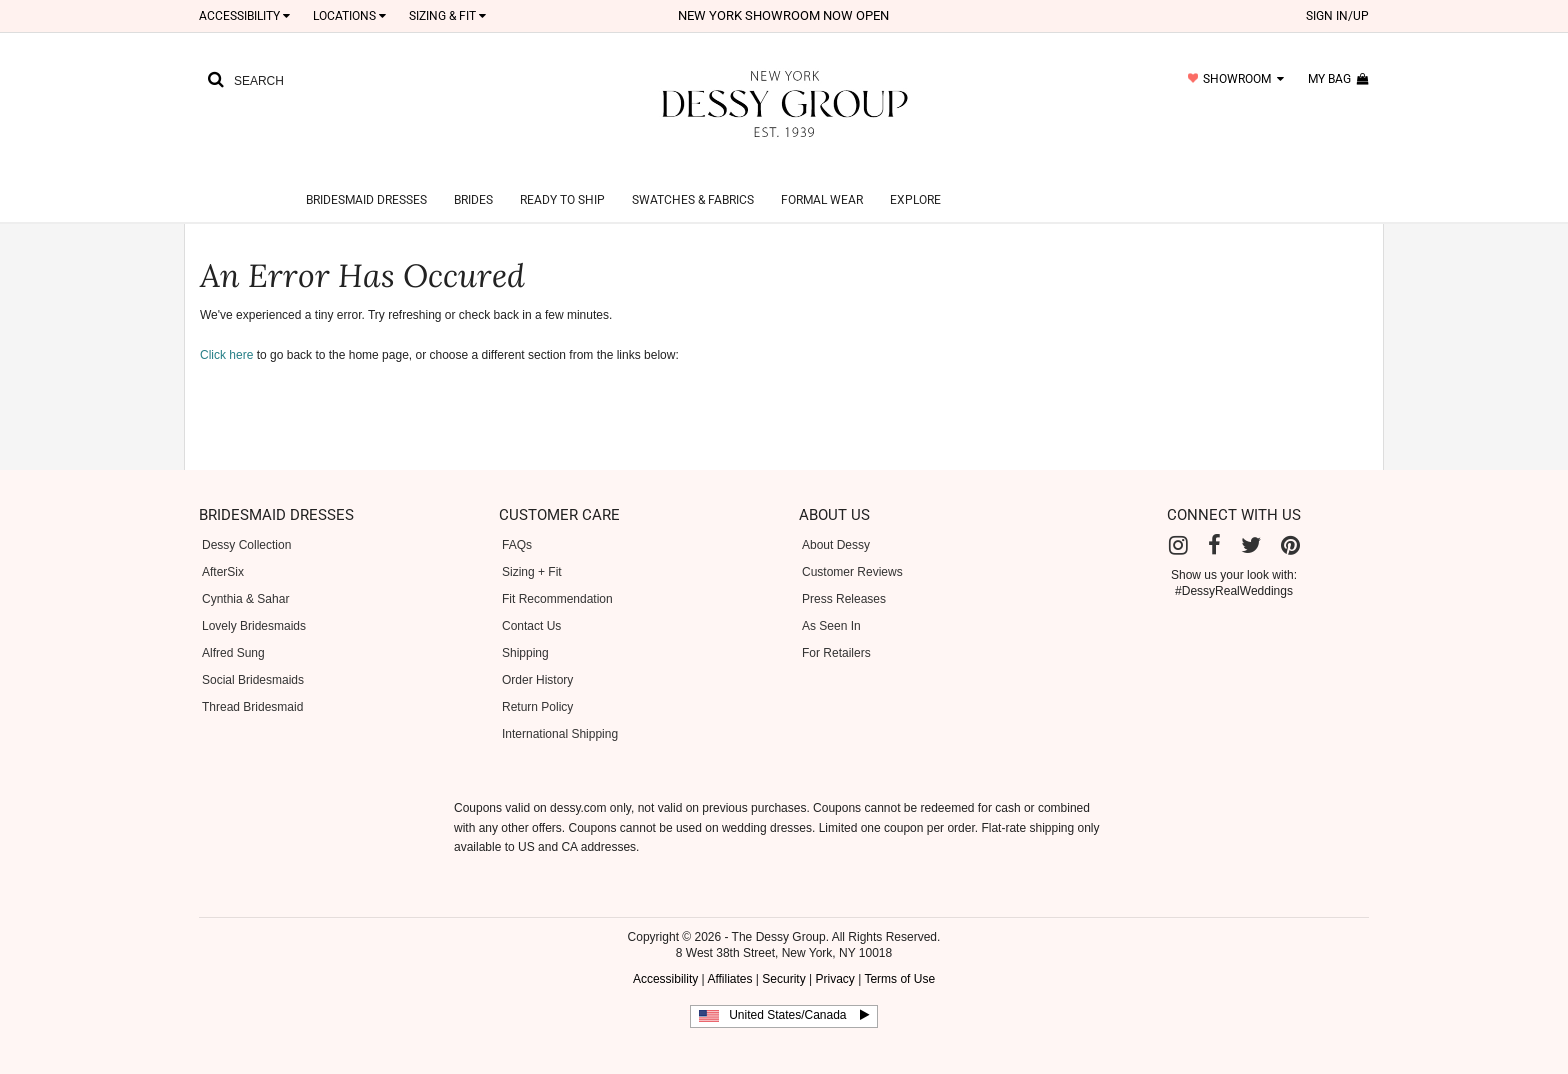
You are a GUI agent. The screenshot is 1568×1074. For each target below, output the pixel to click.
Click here (226, 331)
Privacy (834, 955)
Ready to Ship (562, 176)
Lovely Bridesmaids (254, 602)
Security (783, 955)
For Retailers (836, 629)
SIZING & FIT (447, 16)
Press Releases (844, 575)
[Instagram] (1178, 521)
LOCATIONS (349, 16)
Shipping (525, 629)
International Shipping (560, 710)
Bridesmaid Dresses (366, 176)
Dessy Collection (246, 521)
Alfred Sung (233, 629)
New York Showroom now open (783, 15)
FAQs (517, 521)
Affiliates (729, 955)
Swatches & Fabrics (693, 176)
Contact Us (531, 602)
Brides (473, 176)
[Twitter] (1251, 521)
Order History (537, 656)
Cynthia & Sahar (245, 575)
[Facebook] (1214, 521)
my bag (1338, 79)
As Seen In (831, 602)
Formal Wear (822, 176)
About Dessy (836, 521)
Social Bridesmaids (253, 656)
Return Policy (537, 683)
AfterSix (223, 548)
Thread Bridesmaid (252, 683)
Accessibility (244, 16)
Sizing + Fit (532, 548)
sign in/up (1337, 16)
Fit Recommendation (557, 575)
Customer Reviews (852, 548)
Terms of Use (899, 955)
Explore (915, 176)
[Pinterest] (1290, 521)
